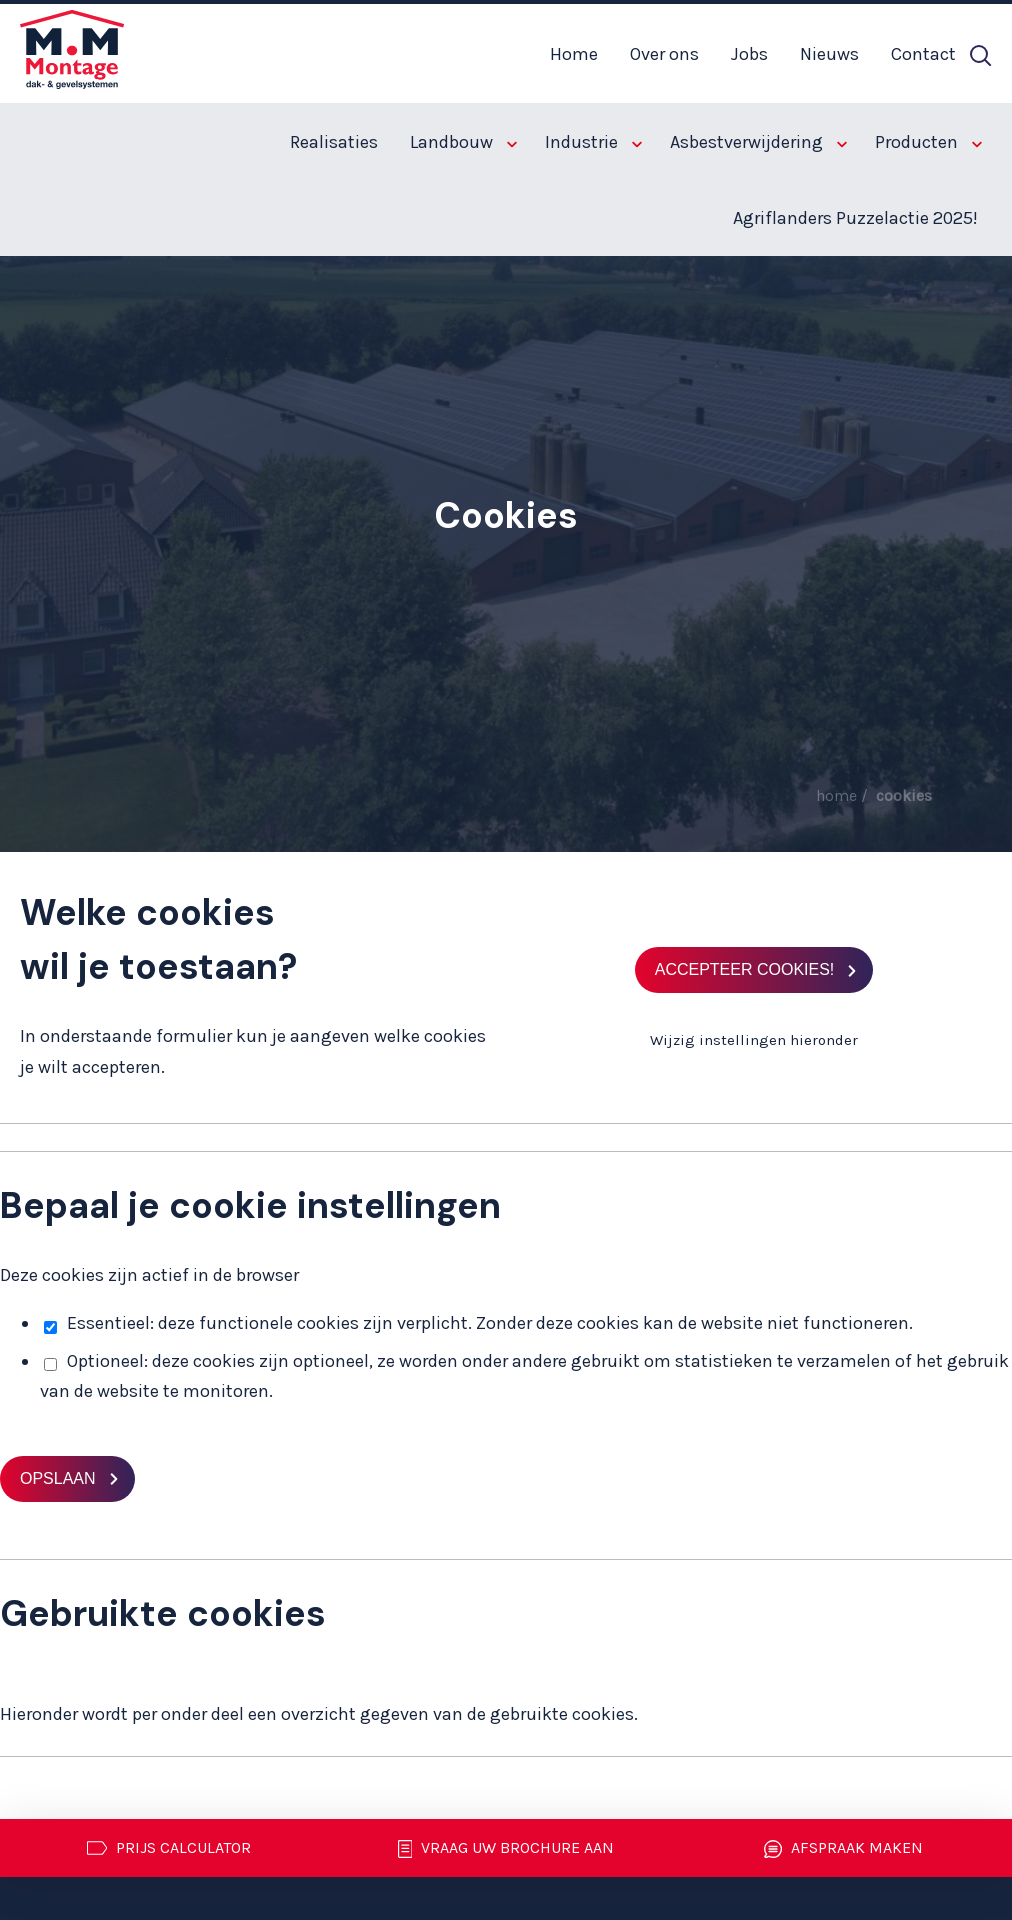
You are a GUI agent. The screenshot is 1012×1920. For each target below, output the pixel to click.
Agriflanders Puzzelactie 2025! (855, 218)
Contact (923, 54)
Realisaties (334, 142)
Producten (928, 142)
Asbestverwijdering (758, 142)
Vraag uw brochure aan (506, 1849)
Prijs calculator (169, 1848)
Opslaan (58, 1478)
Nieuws (829, 54)
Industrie (593, 142)
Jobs (749, 54)
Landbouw (463, 142)
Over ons (664, 54)
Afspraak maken (843, 1849)
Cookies (904, 796)
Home (574, 54)
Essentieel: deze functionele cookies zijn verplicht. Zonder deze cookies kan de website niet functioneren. (478, 1323)
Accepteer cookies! (745, 969)
